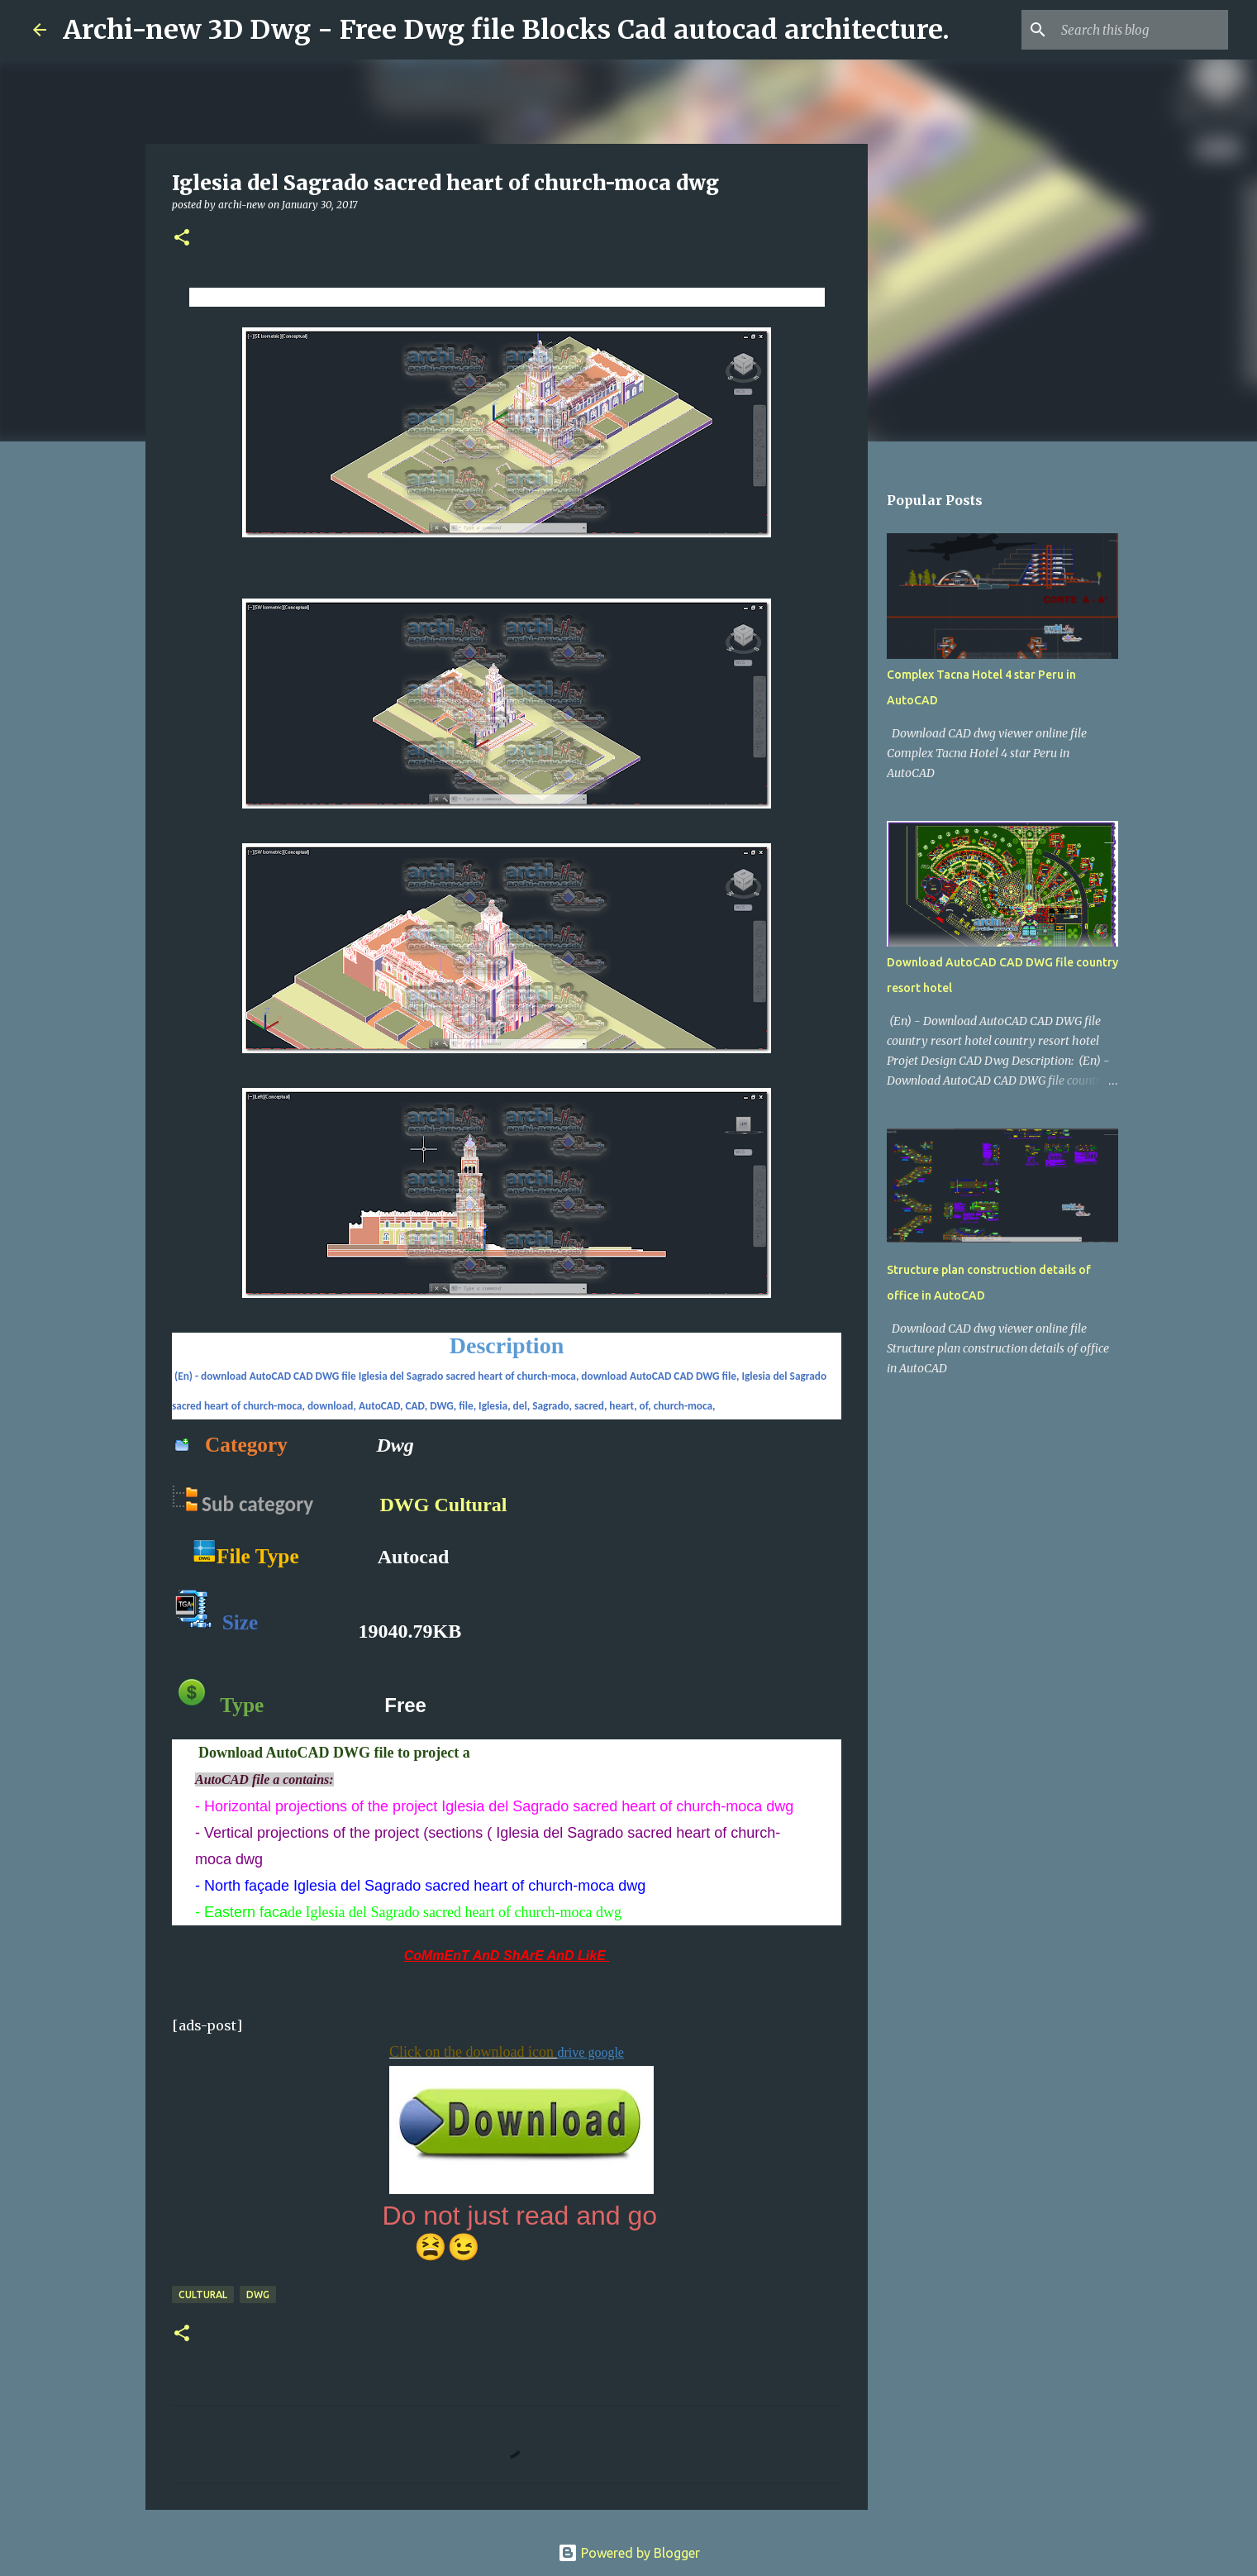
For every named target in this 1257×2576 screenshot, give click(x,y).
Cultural (203, 2294)
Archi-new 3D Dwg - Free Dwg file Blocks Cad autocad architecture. (506, 29)
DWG (257, 2294)
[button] (182, 238)
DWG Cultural (443, 1504)
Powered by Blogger (629, 2552)
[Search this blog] (1141, 30)
